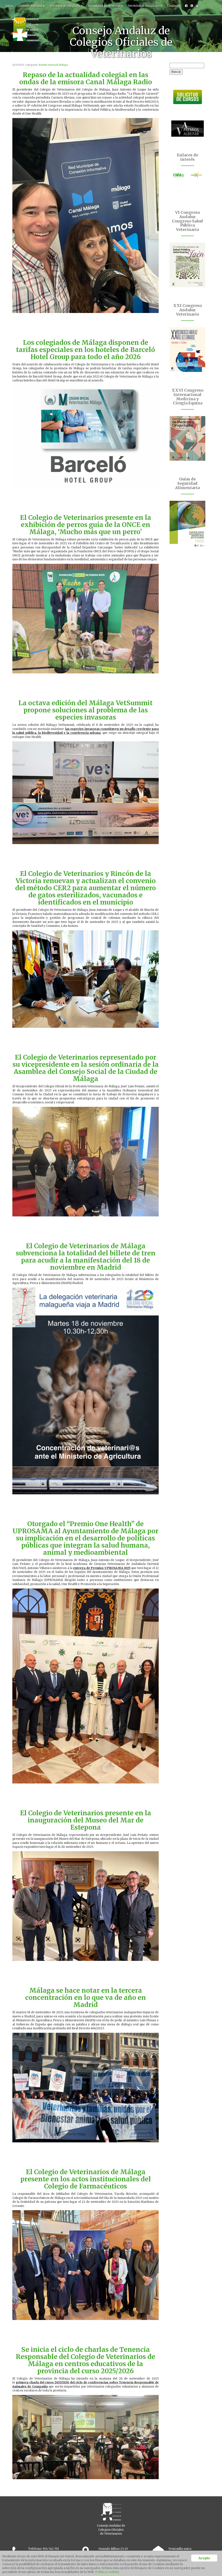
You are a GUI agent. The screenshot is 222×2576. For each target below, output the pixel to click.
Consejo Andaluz (31, 6)
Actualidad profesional (105, 6)
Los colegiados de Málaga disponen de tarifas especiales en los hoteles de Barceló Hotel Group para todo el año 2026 (85, 349)
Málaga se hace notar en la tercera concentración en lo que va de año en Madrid (85, 1997)
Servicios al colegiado (66, 6)
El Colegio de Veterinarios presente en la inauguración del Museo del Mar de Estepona (85, 1820)
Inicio (9, 6)
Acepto (204, 2558)
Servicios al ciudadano (145, 6)
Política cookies (107, 2572)
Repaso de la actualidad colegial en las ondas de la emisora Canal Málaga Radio (85, 78)
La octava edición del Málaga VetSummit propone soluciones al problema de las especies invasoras (85, 710)
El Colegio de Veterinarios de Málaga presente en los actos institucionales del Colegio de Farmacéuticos (85, 2179)
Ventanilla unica (179, 2549)
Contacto (173, 6)
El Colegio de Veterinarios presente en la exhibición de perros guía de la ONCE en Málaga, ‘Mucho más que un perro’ (85, 524)
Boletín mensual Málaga (53, 64)
